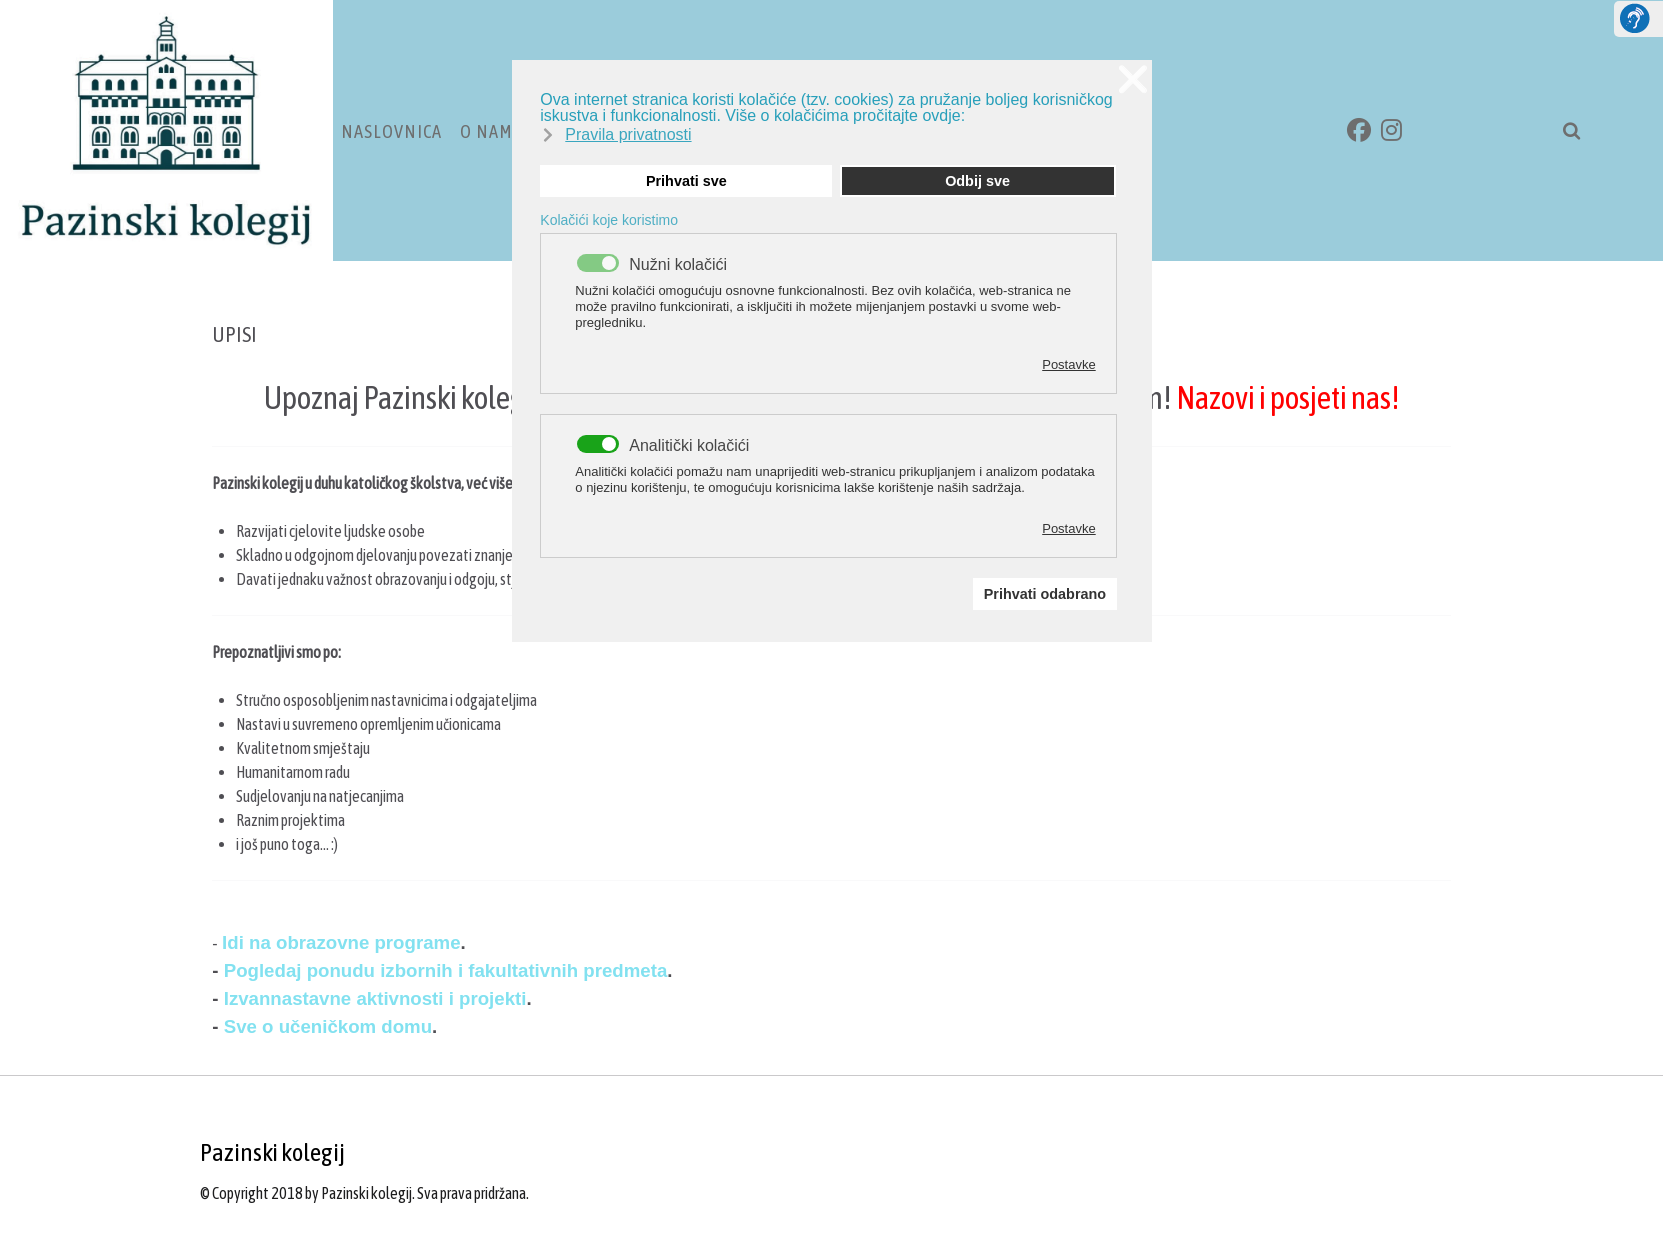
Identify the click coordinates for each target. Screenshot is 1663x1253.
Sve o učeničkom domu (328, 1026)
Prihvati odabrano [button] (1045, 594)
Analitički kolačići (689, 446)
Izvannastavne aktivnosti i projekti (375, 998)
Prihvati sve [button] (686, 181)
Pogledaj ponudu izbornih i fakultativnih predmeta (443, 970)
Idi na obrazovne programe (341, 942)
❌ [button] (1133, 79)
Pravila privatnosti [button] (628, 134)
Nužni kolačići (678, 265)
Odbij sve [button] (977, 181)
